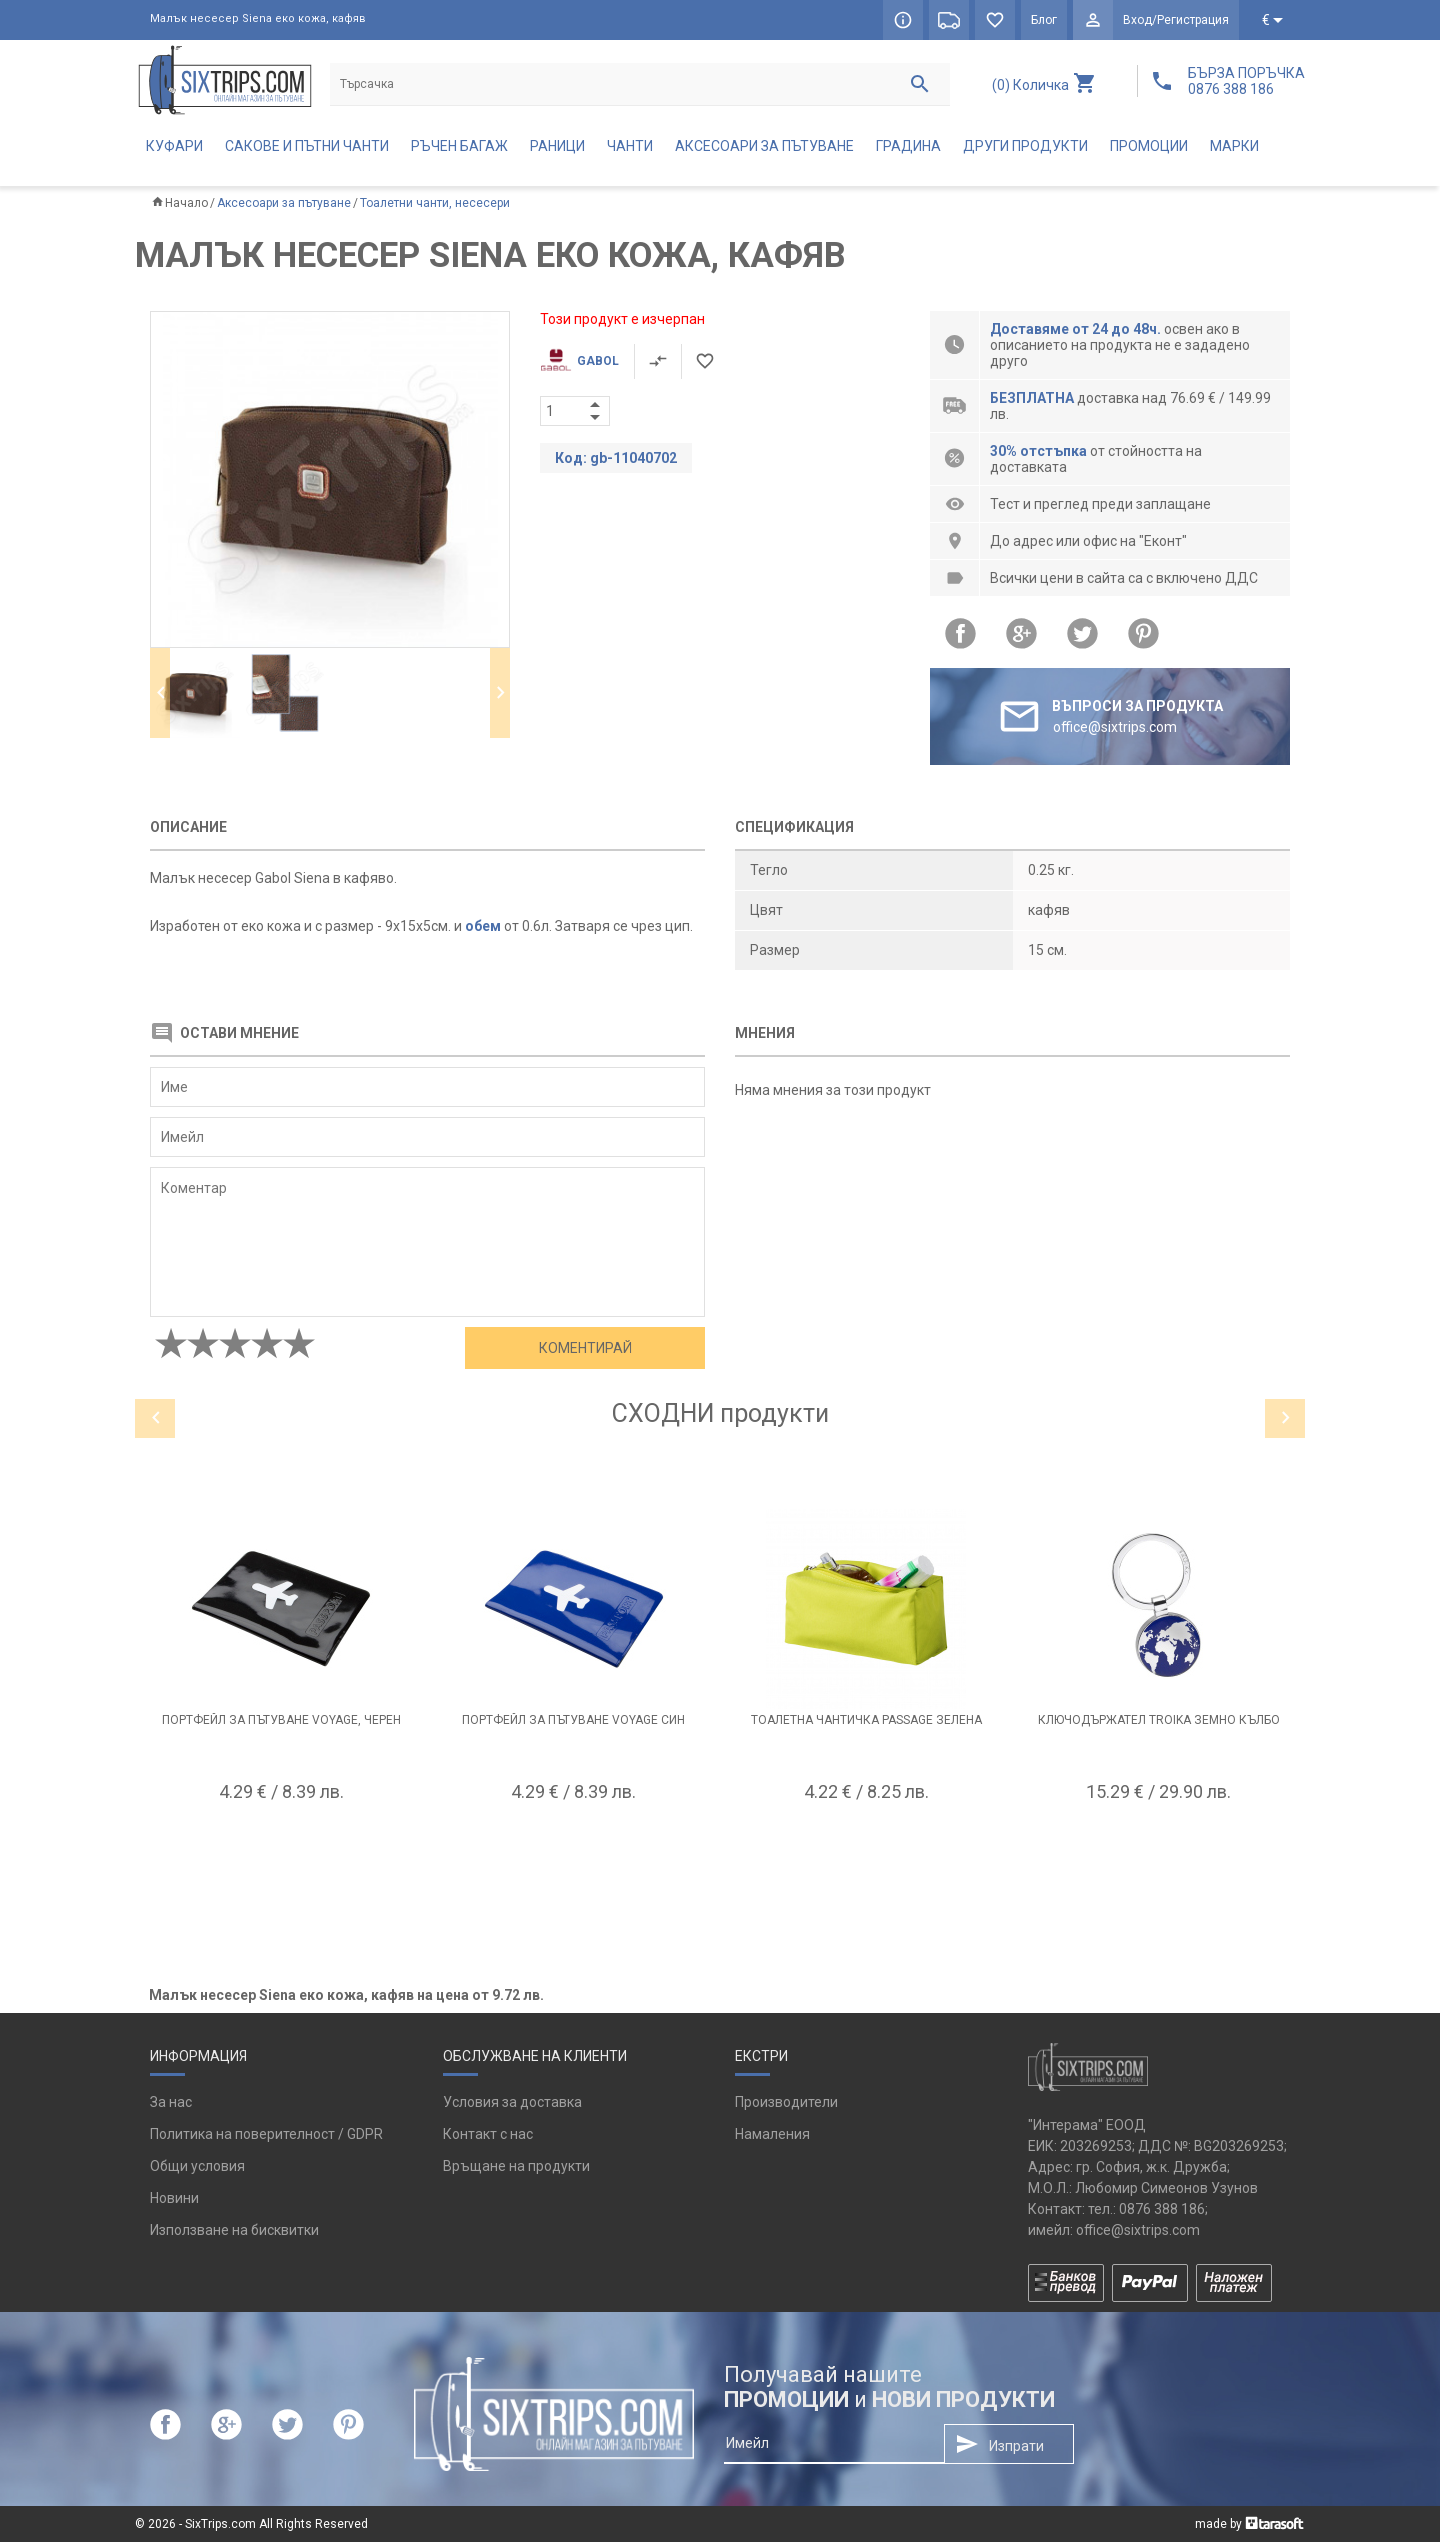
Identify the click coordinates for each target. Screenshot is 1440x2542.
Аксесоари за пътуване (764, 146)
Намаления (772, 2134)
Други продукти (1025, 146)
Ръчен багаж (459, 146)
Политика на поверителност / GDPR (266, 2134)
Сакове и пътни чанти (307, 146)
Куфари (174, 146)
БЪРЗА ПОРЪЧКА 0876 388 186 (1246, 81)
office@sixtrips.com (1138, 2230)
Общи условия (197, 2166)
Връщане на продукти (516, 2166)
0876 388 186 (1162, 2209)
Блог (1044, 20)
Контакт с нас (488, 2134)
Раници (557, 146)
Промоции (1149, 146)
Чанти (630, 146)
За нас (171, 2102)
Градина (908, 146)
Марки (1234, 146)
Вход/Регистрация (1176, 20)
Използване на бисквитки (234, 2230)
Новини (174, 2198)
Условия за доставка (512, 2102)
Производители (786, 2102)
